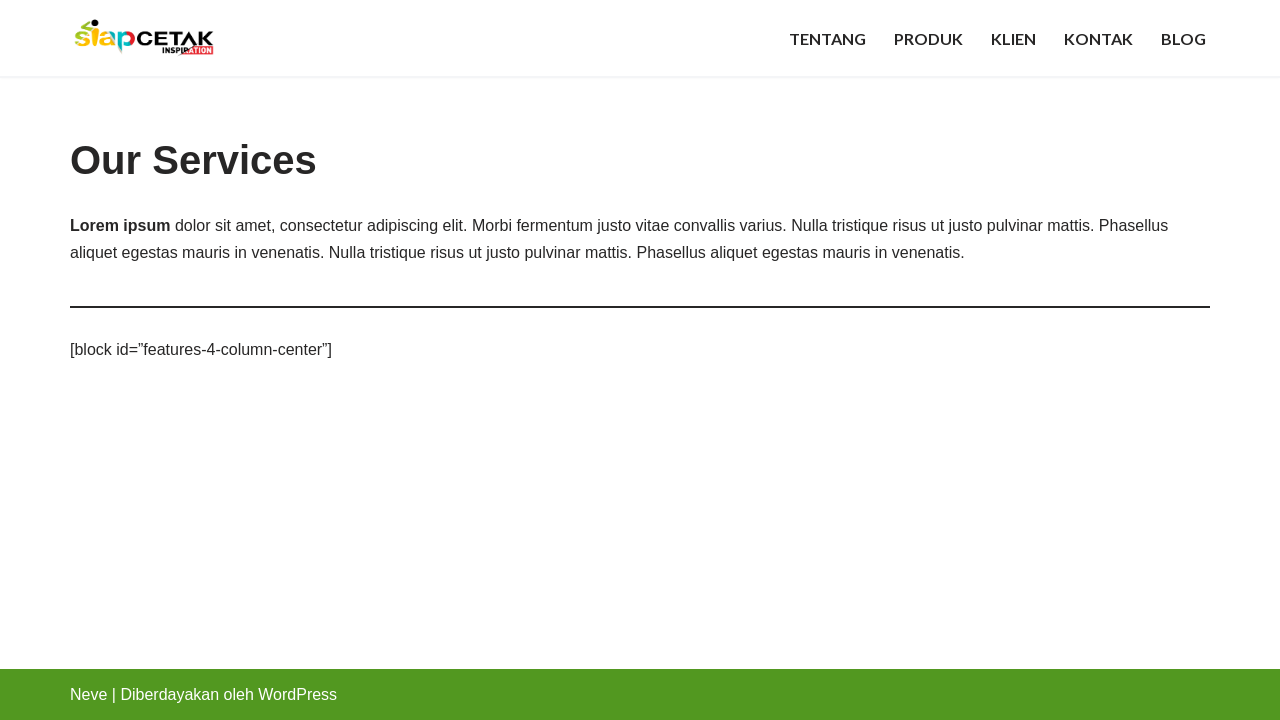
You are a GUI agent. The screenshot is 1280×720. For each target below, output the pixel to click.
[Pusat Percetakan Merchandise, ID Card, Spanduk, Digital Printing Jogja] (144, 38)
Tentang (827, 38)
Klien (1013, 38)
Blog (1183, 38)
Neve (88, 694)
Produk (928, 38)
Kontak (1098, 38)
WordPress (297, 694)
